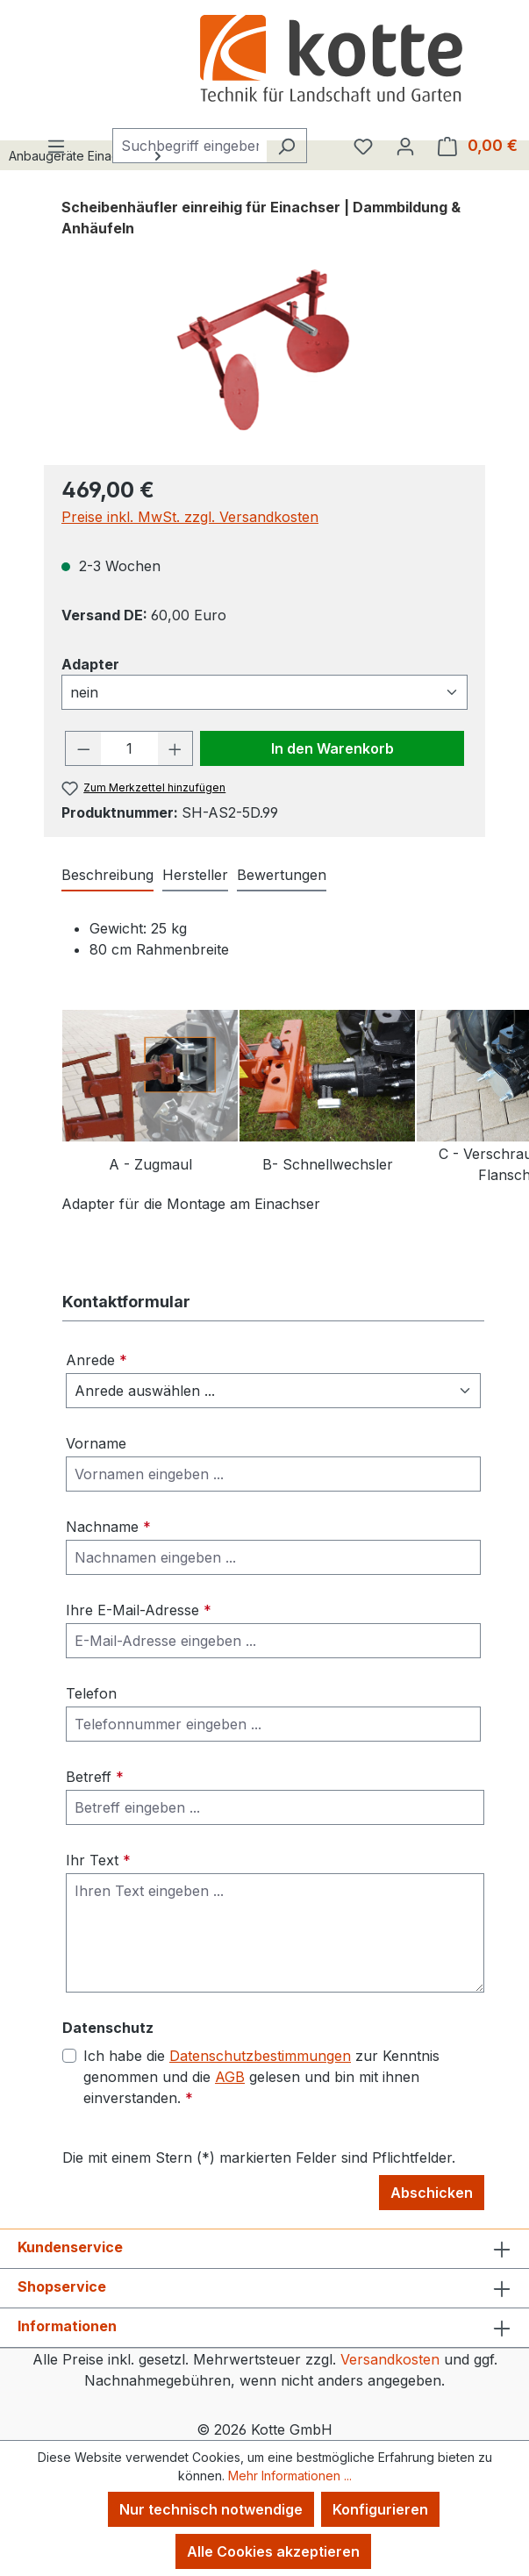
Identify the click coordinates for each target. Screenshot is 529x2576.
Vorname (96, 1443)
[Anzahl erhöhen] (175, 748)
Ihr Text (98, 1860)
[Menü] (56, 145)
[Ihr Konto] (405, 145)
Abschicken (431, 2192)
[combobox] (189, 145)
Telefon (91, 1693)
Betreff (95, 1776)
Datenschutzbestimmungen (260, 2055)
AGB (230, 2077)
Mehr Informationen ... (290, 2475)
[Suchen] (286, 145)
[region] (264, 351)
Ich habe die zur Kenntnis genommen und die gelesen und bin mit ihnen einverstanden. (261, 2076)
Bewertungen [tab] (281, 875)
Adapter (90, 663)
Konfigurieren (380, 2509)
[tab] (107, 875)
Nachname (108, 1526)
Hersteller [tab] (195, 875)
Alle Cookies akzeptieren (273, 2551)
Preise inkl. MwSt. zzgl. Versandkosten (189, 517)
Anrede (96, 1360)
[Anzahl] (129, 748)
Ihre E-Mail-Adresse (138, 1610)
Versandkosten (390, 2359)
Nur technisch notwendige (211, 2509)
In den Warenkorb (332, 748)
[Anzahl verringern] (83, 748)
